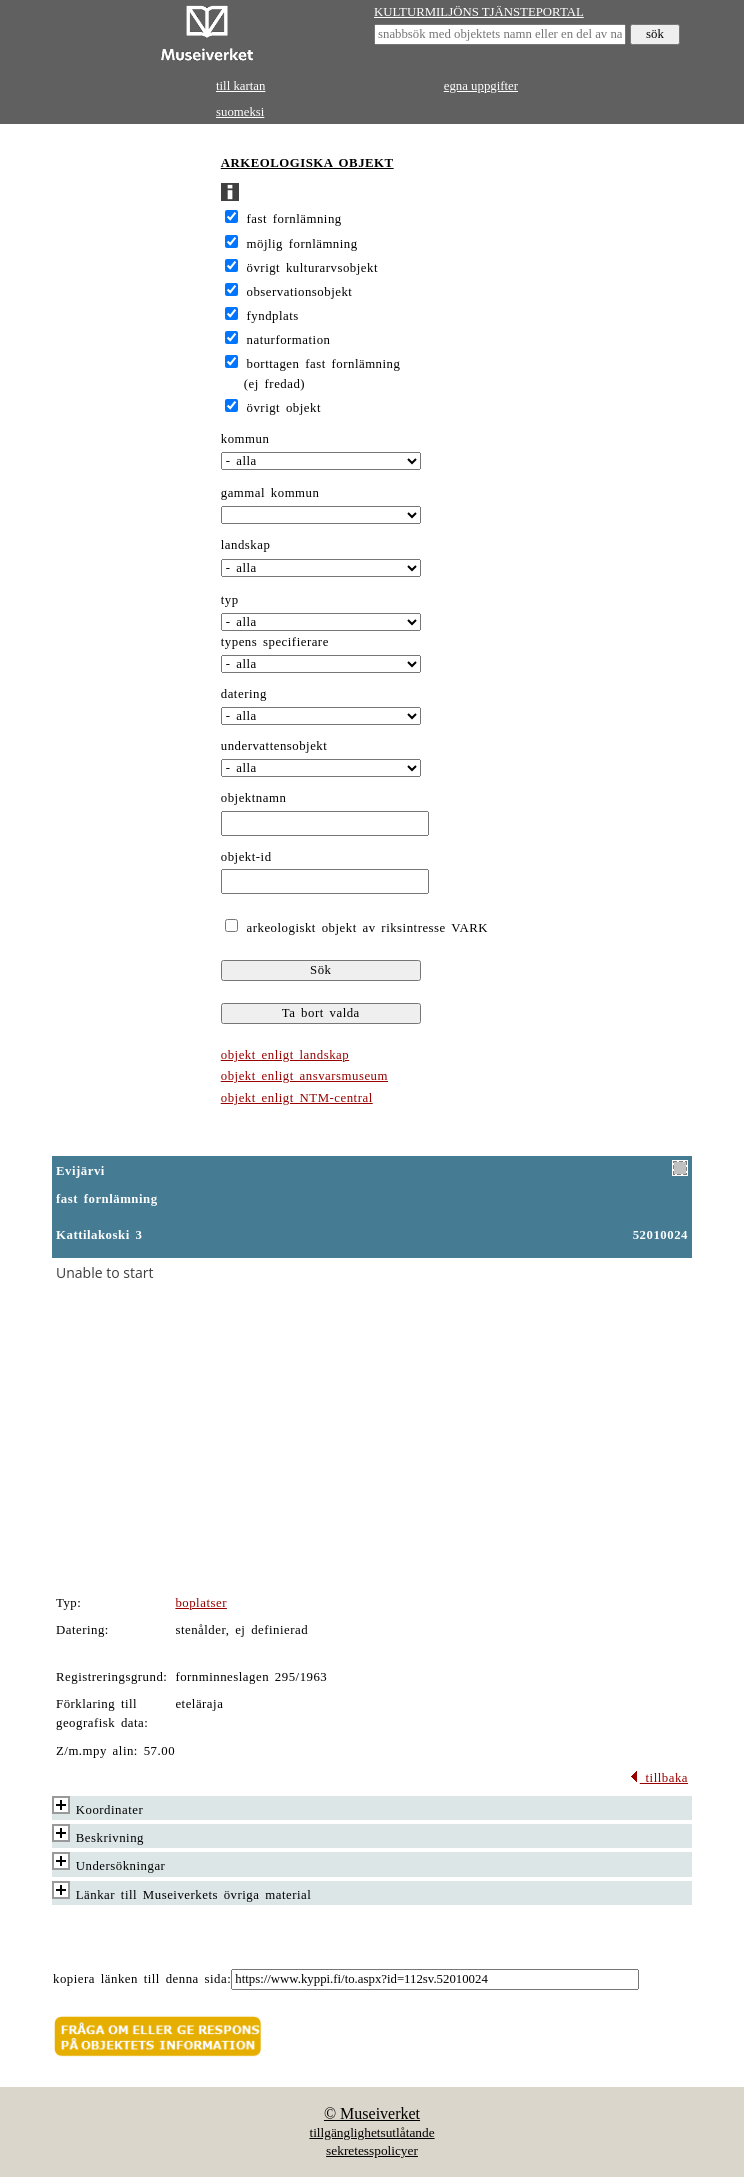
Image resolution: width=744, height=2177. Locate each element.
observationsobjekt (300, 292)
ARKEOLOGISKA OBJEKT (307, 163)
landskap (246, 545)
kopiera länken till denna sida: (142, 1979)
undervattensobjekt (274, 746)
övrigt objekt (284, 408)
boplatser (201, 1603)
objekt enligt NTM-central (297, 1098)
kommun (245, 439)
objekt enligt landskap (285, 1055)
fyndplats (273, 316)
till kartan (240, 86)
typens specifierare (275, 642)
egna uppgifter (481, 86)
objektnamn (254, 798)
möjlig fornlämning (302, 244)
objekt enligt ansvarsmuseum (304, 1076)
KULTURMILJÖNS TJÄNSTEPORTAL (479, 12)
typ (230, 600)
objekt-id (246, 857)
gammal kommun (270, 493)
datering (244, 694)
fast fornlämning (294, 219)
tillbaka (658, 1778)
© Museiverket (372, 2113)
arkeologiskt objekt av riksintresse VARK (364, 928)
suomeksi (240, 112)
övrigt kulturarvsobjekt (312, 268)
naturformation (289, 340)
